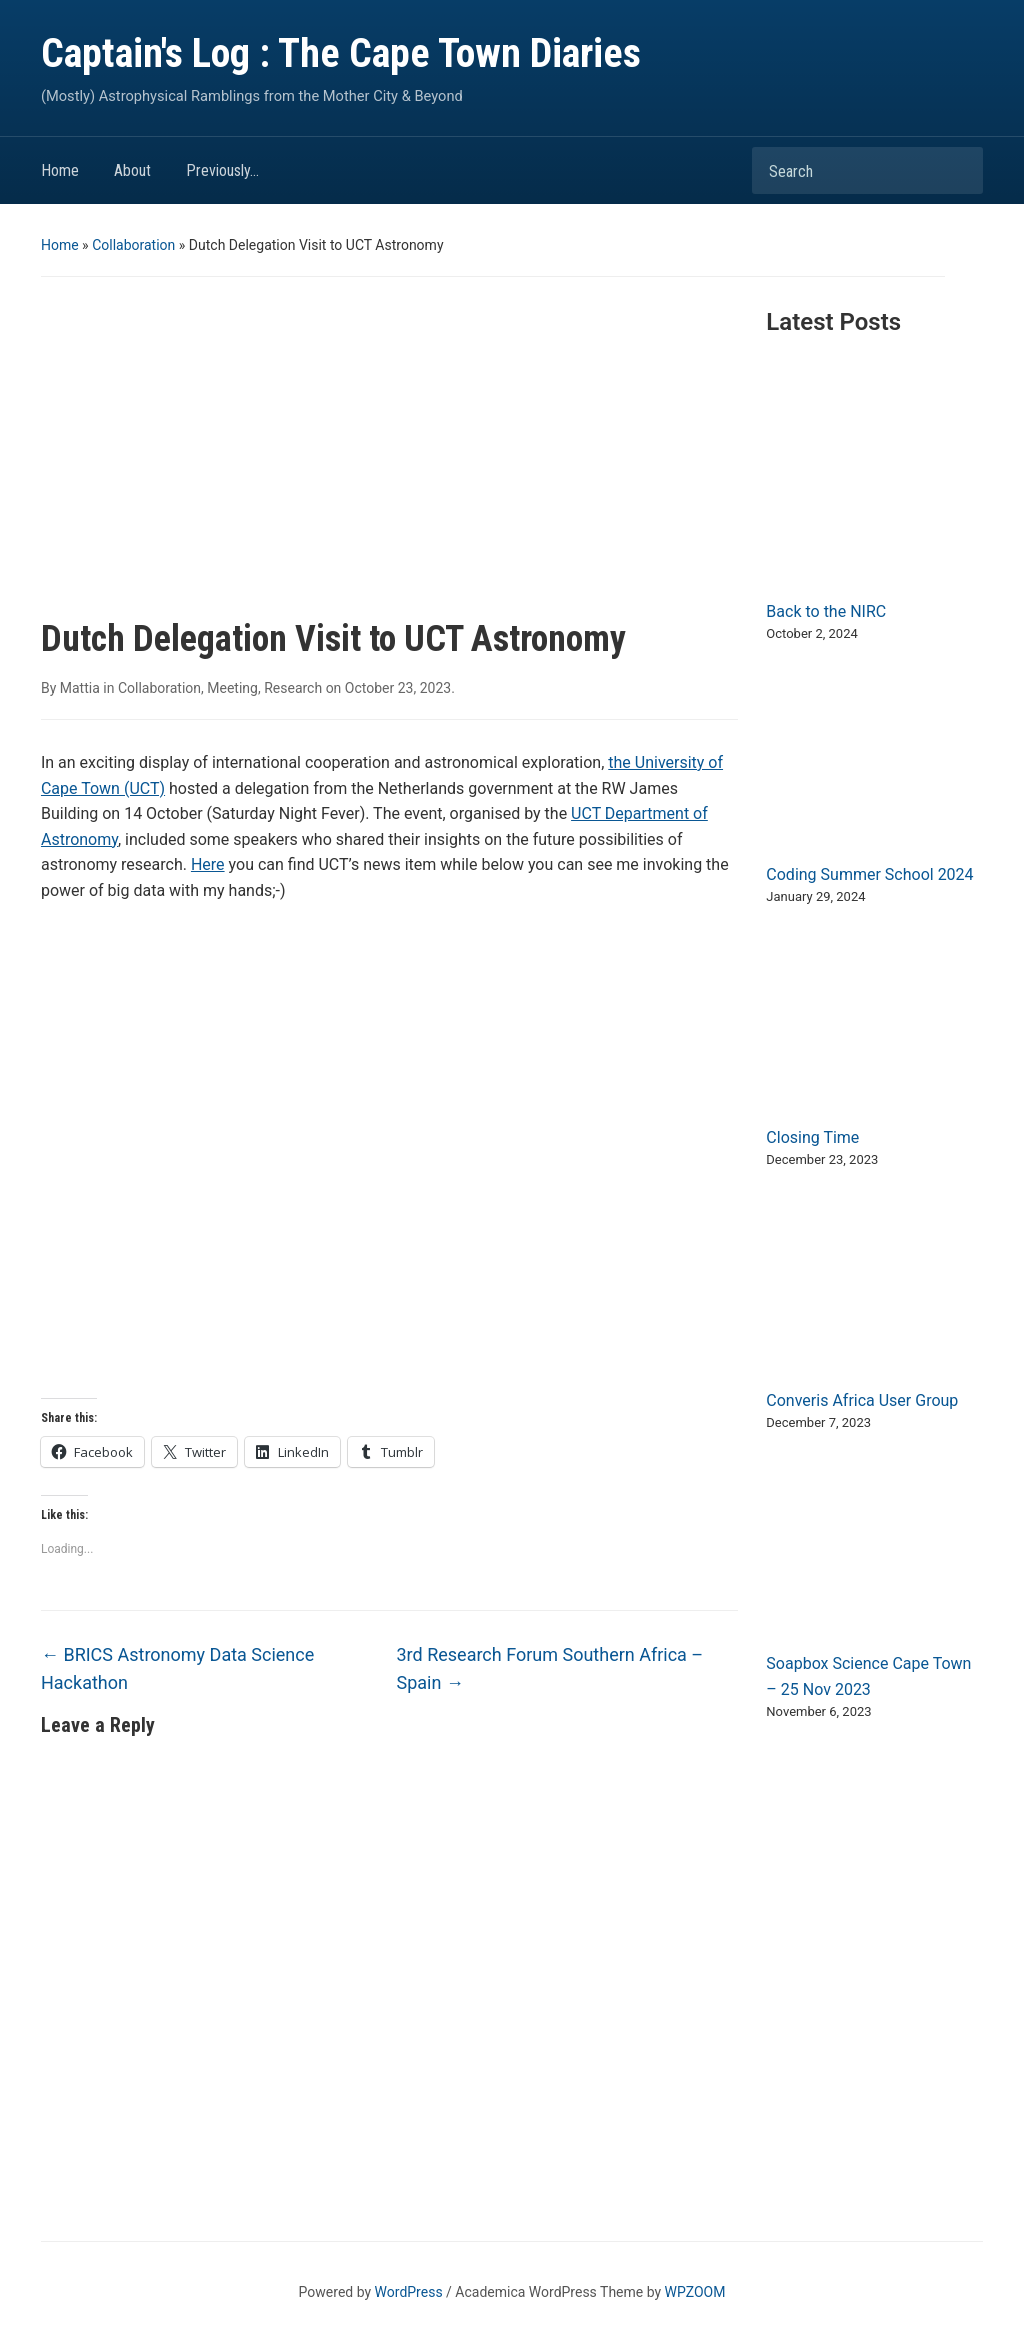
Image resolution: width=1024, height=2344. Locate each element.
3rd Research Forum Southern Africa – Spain (550, 1669)
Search (958, 170)
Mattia (80, 688)
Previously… (222, 170)
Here (208, 864)
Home (60, 170)
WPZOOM (695, 2292)
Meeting (232, 688)
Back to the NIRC (826, 611)
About (132, 170)
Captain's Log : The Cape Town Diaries (341, 53)
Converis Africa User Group (862, 1400)
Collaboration (133, 245)
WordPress (409, 2292)
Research (293, 688)
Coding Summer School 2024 (869, 874)
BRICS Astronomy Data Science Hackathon (177, 1669)
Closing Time (812, 1137)
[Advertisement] (389, 468)
